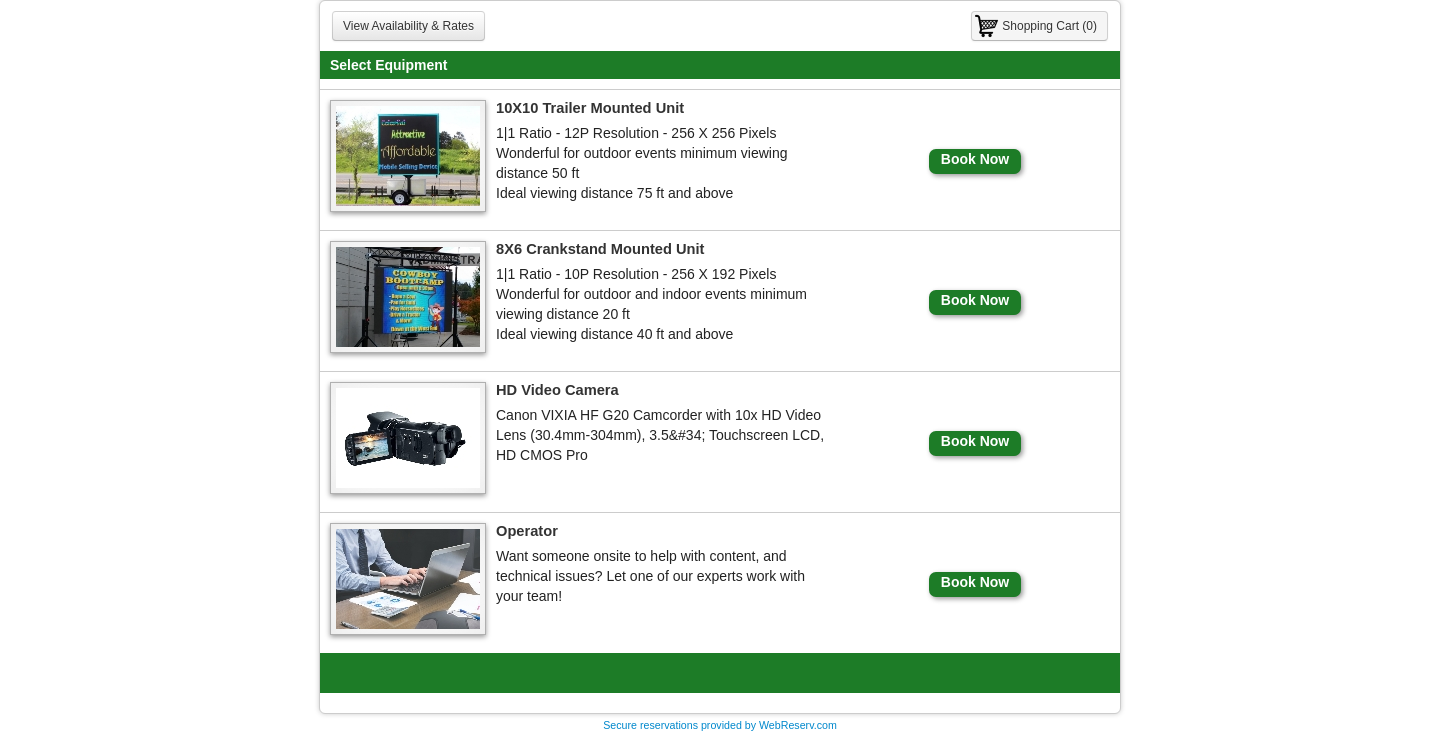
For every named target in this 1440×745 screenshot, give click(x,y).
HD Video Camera (557, 390)
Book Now (975, 159)
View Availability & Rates (408, 26)
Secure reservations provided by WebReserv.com (720, 725)
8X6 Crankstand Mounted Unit (600, 249)
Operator (527, 531)
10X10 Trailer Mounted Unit (590, 108)
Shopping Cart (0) (1049, 26)
